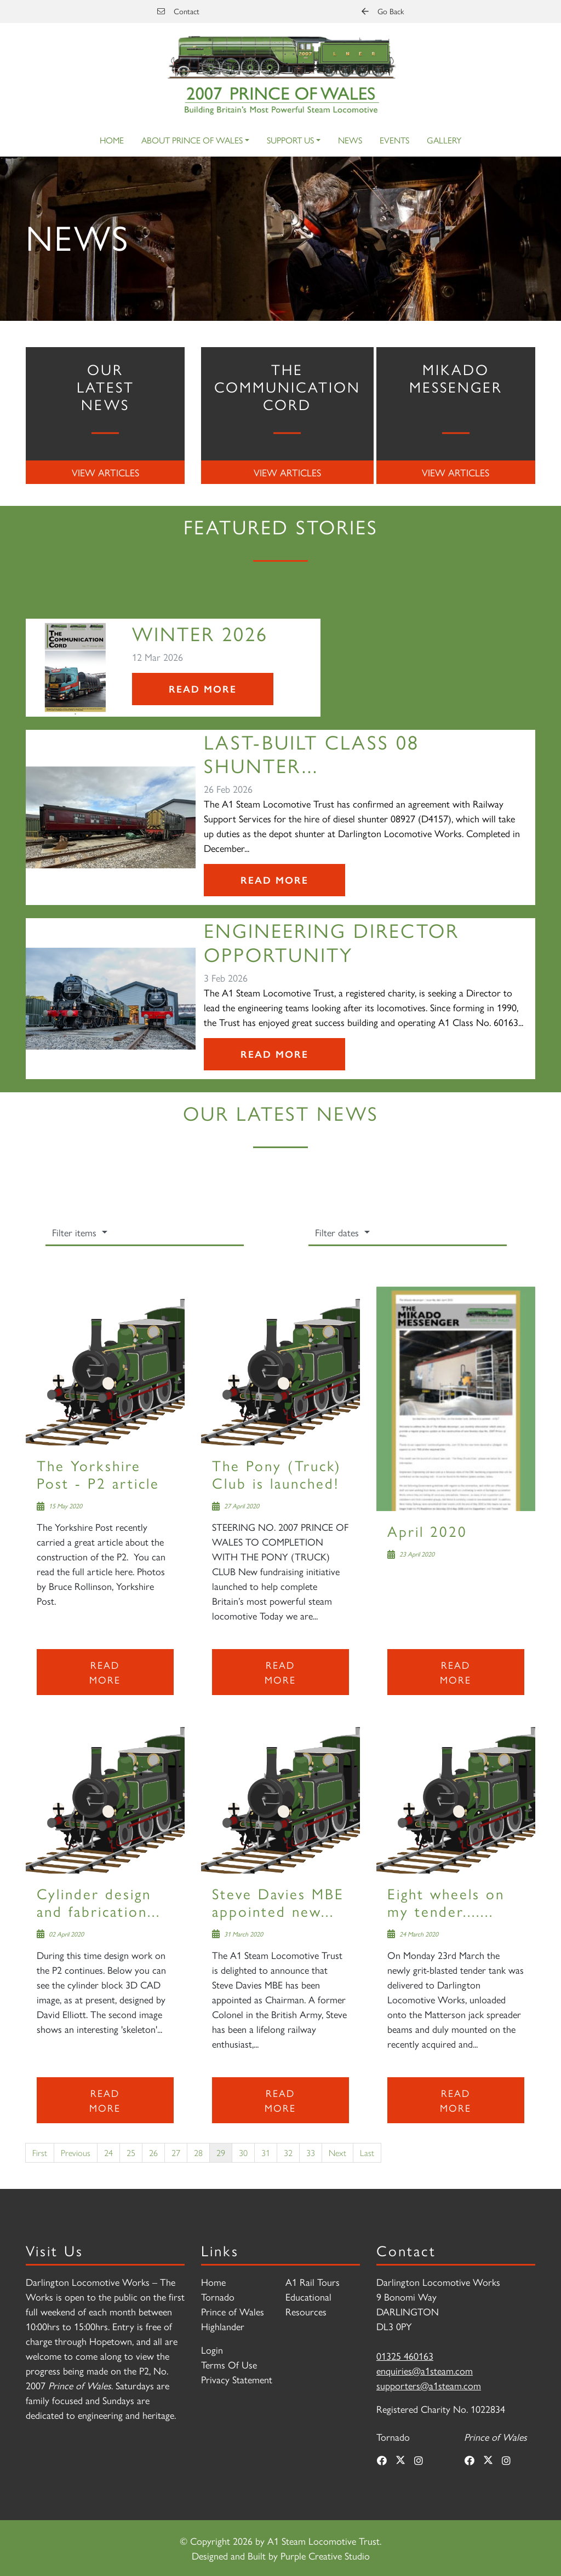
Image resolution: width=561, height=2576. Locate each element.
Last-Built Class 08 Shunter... (311, 753)
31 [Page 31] (265, 2152)
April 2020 (427, 1530)
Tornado (217, 2296)
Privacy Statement (236, 2379)
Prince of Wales (232, 2311)
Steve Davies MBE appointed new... (278, 1901)
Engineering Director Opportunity (331, 941)
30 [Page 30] (243, 2152)
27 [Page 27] (175, 2152)
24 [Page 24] (108, 2152)
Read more (105, 1672)
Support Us (290, 140)
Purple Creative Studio (325, 2555)
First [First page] (39, 2152)
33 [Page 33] (310, 2152)
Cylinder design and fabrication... (99, 1901)
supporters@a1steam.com (428, 2385)
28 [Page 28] (198, 2152)
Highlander (222, 2326)
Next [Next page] (337, 2152)
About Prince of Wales (192, 140)
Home (112, 140)
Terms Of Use (229, 2364)
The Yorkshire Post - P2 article (98, 1473)
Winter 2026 (200, 633)
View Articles (105, 472)
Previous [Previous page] (75, 2152)
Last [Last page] (367, 2152)
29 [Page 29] (220, 2152)
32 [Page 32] (288, 2152)
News (350, 140)
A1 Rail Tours (312, 2282)
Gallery (444, 140)
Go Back (383, 10)
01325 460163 (404, 2355)
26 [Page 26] (153, 2152)
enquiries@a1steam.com (424, 2370)
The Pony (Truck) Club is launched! (276, 1473)
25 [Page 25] (131, 2152)
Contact (178, 10)
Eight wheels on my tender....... (446, 1901)
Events (394, 140)
